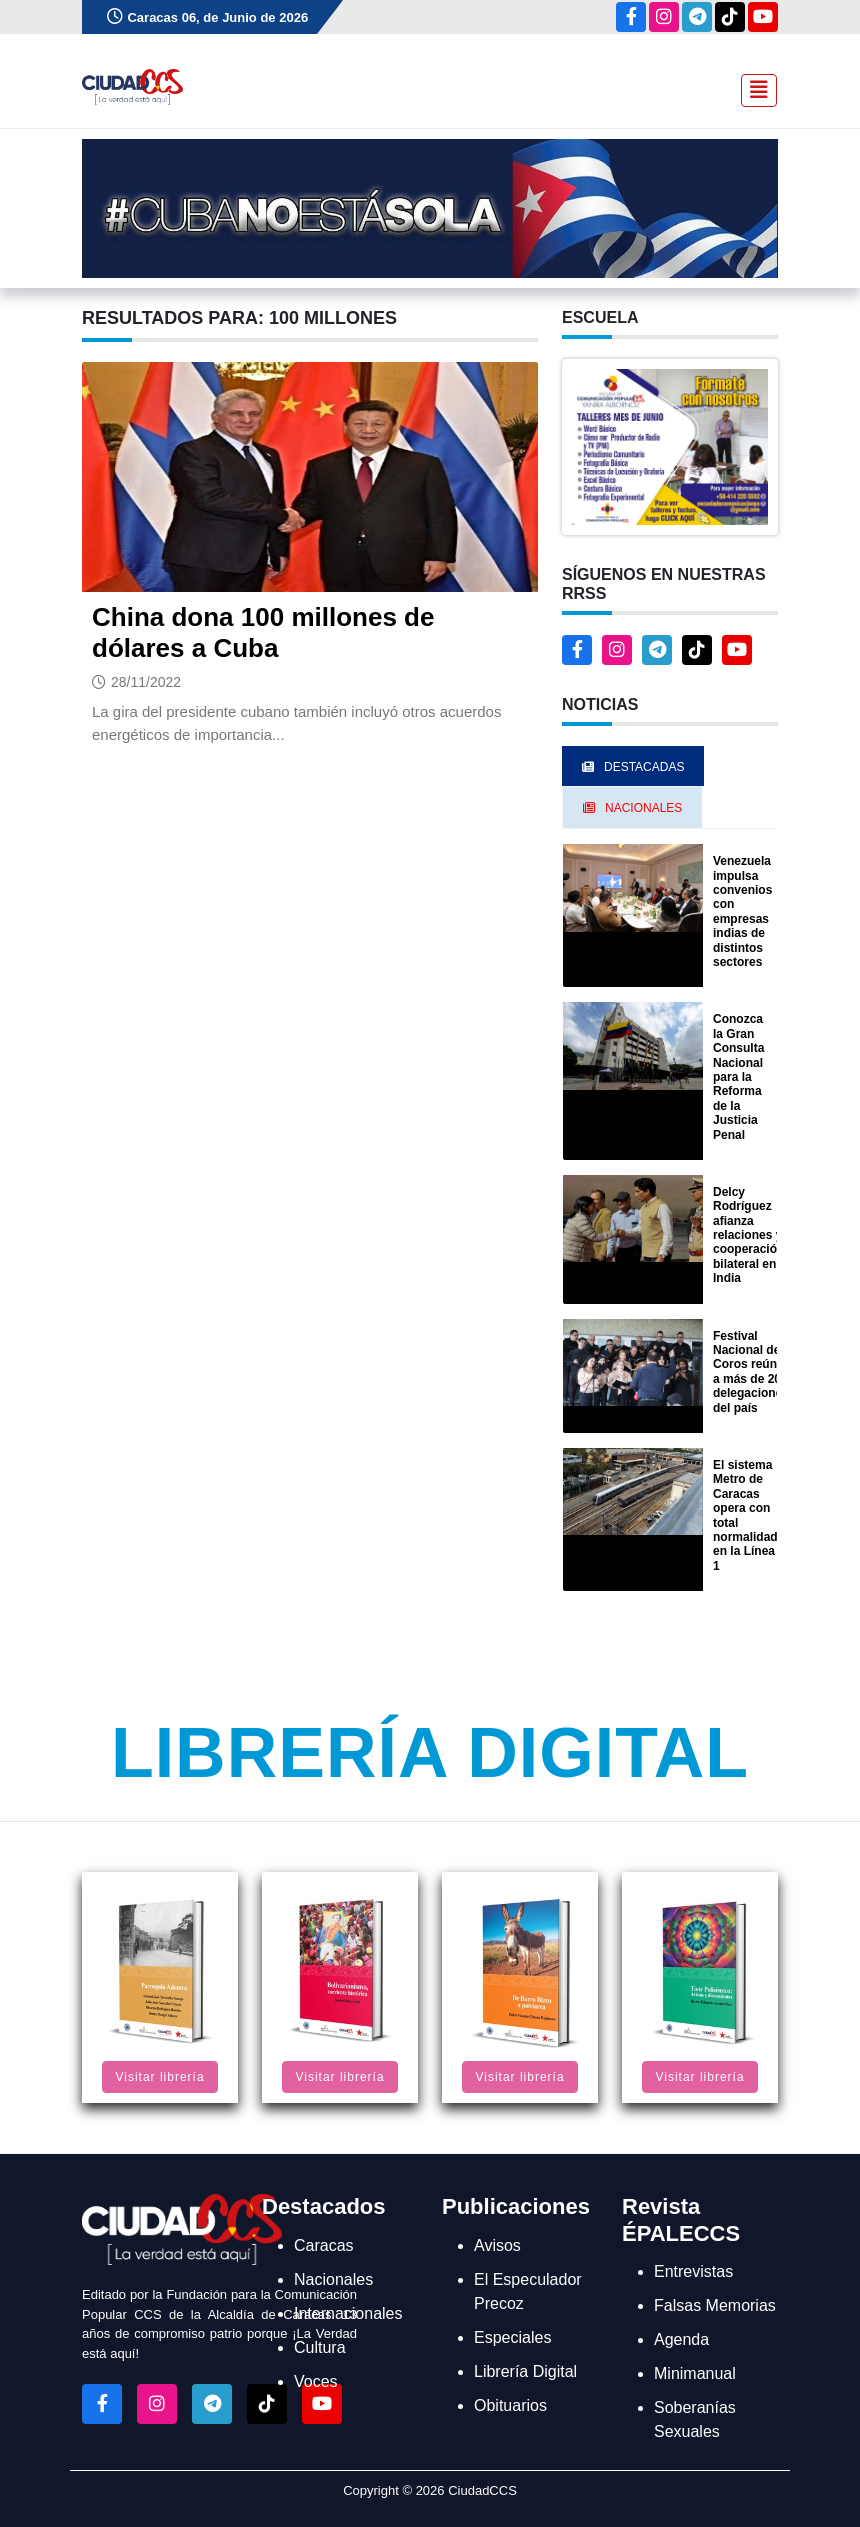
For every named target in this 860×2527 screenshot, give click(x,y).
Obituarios (510, 2405)
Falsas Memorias (715, 2305)
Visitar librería (159, 2077)
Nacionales (333, 2279)
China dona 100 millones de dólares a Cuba (263, 632)
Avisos (497, 2245)
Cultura (320, 2347)
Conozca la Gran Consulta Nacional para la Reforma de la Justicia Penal (738, 1076)
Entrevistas (693, 2271)
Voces (316, 2381)
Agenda (681, 2339)
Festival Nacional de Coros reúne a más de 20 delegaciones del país (751, 1372)
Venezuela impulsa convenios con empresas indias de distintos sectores (742, 911)
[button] (670, 445)
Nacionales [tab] (632, 808)
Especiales (512, 2337)
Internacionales (348, 2313)
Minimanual (695, 2373)
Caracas (324, 2245)
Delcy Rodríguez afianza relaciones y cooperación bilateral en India (748, 1235)
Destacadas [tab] (633, 767)
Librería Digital (430, 1753)
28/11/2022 (146, 682)
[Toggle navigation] (753, 88)
